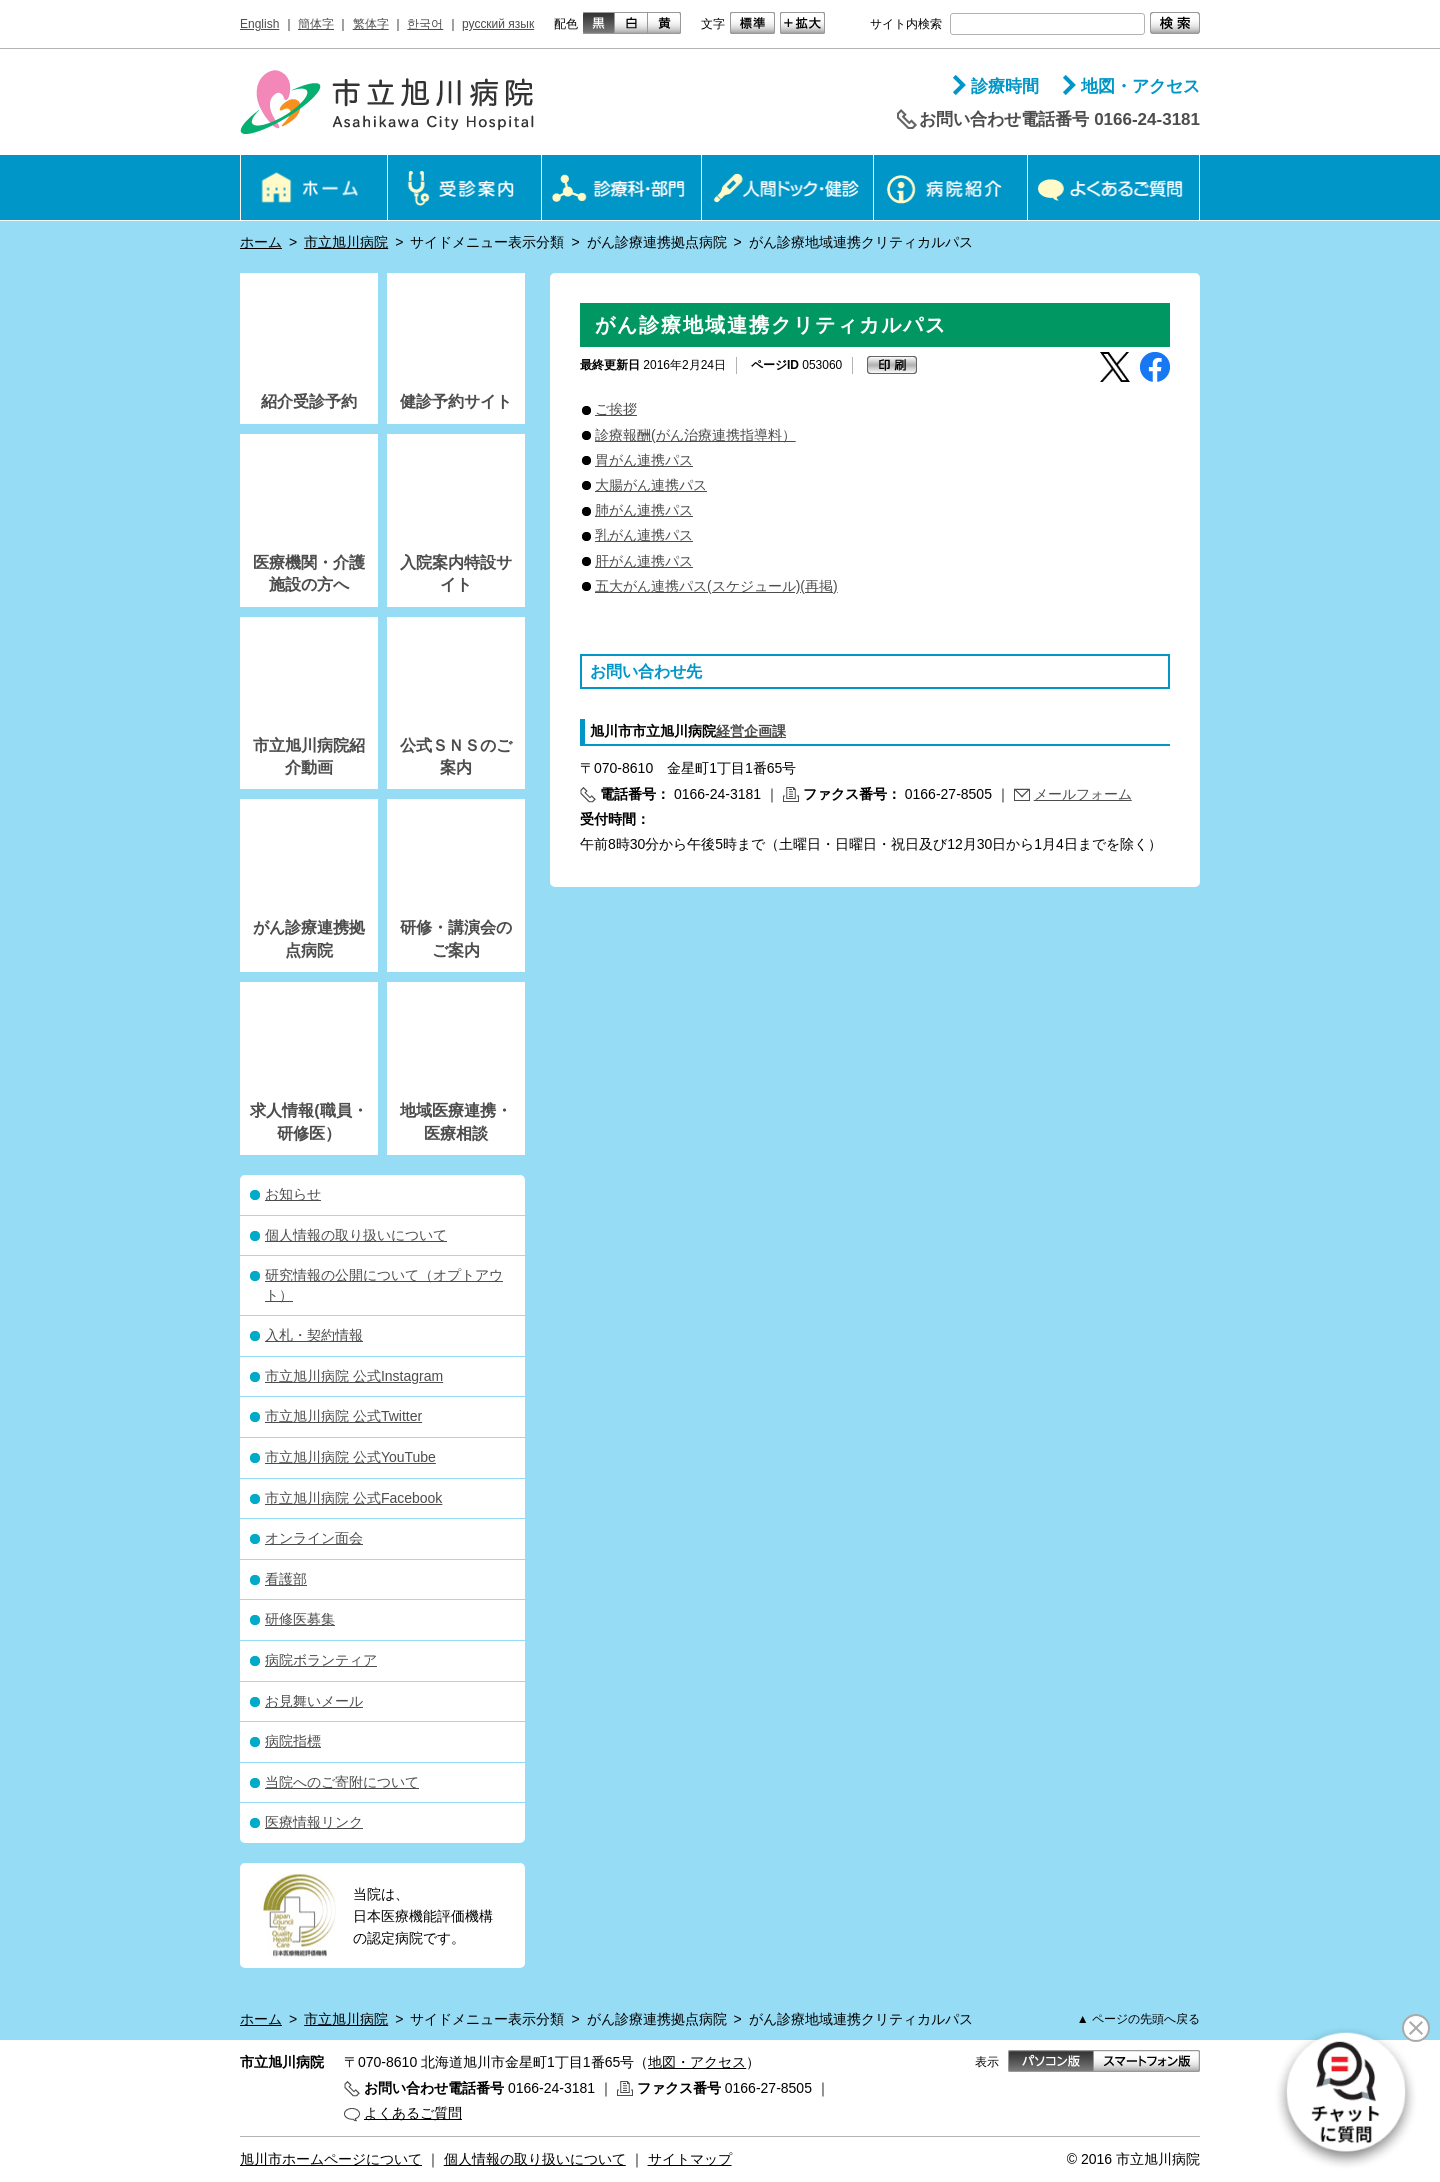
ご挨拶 (616, 409)
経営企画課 (751, 731)
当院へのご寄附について (342, 1782)
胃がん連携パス (644, 460)
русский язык (498, 24)
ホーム (261, 242)
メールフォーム (1083, 794)
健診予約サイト (456, 401)
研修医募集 (300, 1619)
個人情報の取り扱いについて (356, 1235)
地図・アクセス (1140, 86)
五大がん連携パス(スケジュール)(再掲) (716, 586)
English (259, 24)
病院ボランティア (321, 1660)
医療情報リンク (314, 1822)
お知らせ (293, 1194)
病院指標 (293, 1741)
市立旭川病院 (346, 242)
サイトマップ (690, 2159)
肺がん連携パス (644, 510)
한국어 (425, 24)
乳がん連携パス (644, 535)
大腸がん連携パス (651, 485)
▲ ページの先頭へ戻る (1138, 2019)
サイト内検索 (906, 24)
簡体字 (316, 24)
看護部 (286, 1579)
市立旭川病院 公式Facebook (353, 1498)
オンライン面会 (314, 1538)
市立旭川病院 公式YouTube (350, 1457)
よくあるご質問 (413, 2113)
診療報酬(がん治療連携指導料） (695, 435)
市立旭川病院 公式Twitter (343, 1416)
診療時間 (1005, 86)
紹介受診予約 (309, 401)
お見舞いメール (314, 1701)
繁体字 (371, 24)
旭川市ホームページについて (331, 2159)
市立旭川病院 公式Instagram (354, 1376)
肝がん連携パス (644, 561)
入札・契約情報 (314, 1335)
